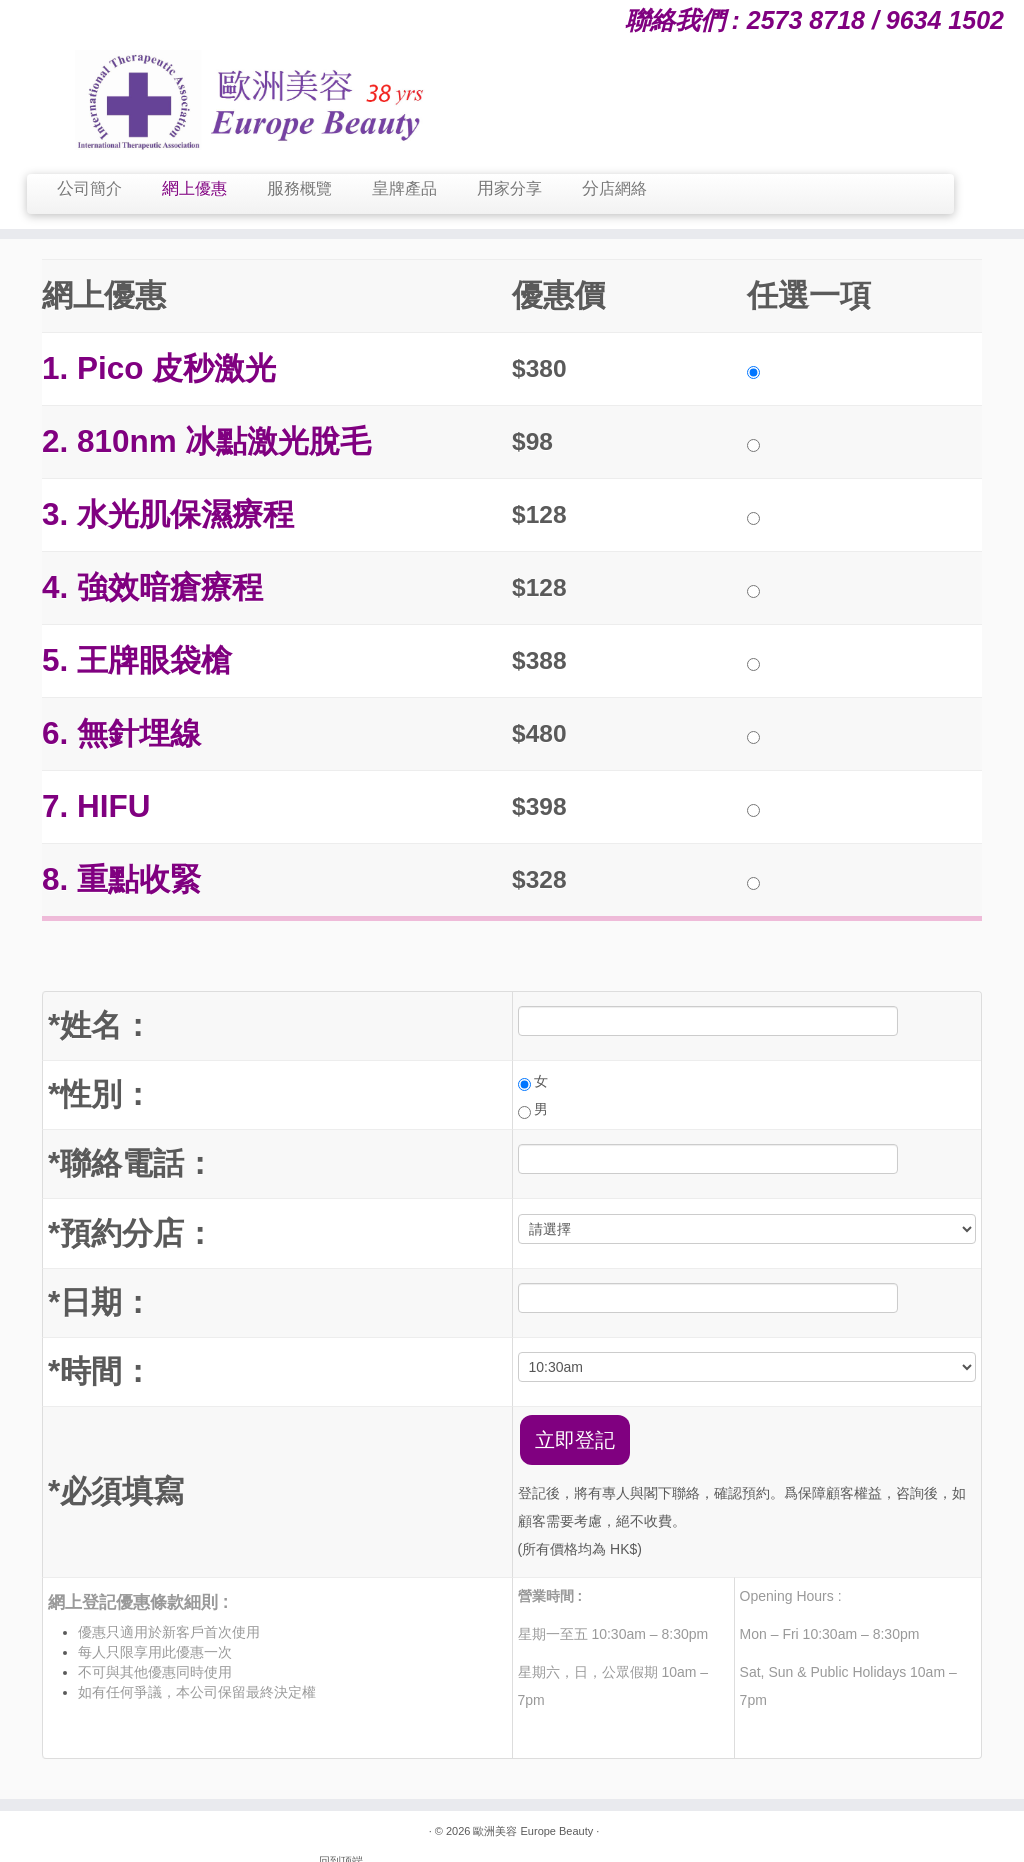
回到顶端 (960, 1832)
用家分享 (509, 188)
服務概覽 (299, 188)
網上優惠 (194, 188)
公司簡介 (89, 188)
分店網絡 (614, 188)
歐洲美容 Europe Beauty (531, 1832)
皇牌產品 (404, 188)
